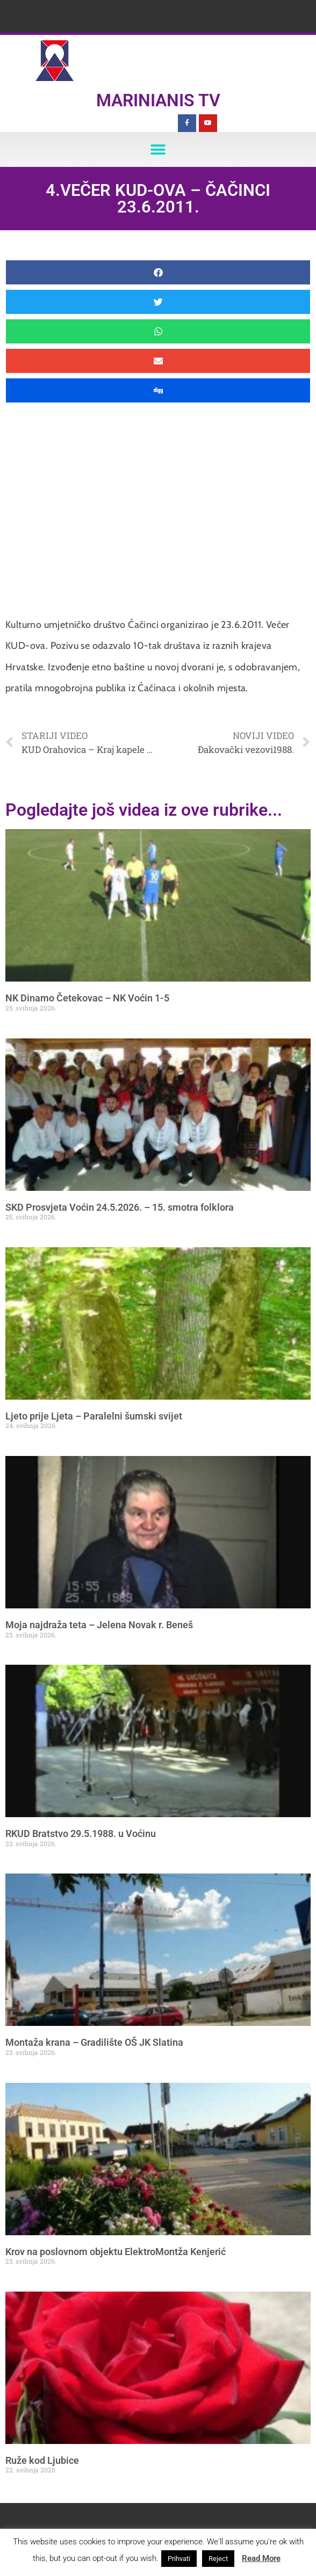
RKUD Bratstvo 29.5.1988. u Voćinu (80, 1833)
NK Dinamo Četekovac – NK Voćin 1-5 (87, 998)
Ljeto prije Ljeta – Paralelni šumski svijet (93, 1416)
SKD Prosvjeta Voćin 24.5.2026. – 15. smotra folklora (119, 1207)
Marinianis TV (158, 100)
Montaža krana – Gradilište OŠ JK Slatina (94, 2042)
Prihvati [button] (179, 2559)
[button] (158, 149)
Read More (261, 2558)
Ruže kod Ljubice (42, 2460)
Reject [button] (218, 2559)
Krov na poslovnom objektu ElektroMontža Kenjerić (115, 2251)
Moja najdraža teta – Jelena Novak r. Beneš (99, 1624)
